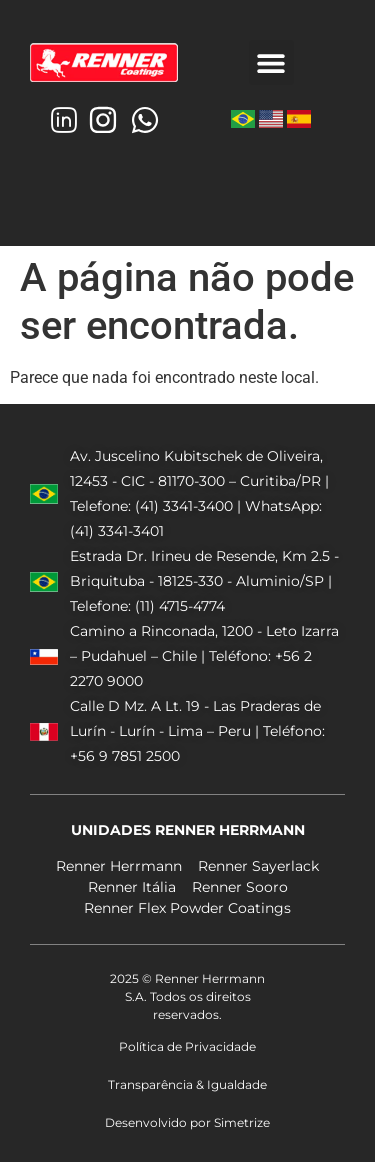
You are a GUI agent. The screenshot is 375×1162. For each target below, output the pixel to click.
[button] (271, 62)
